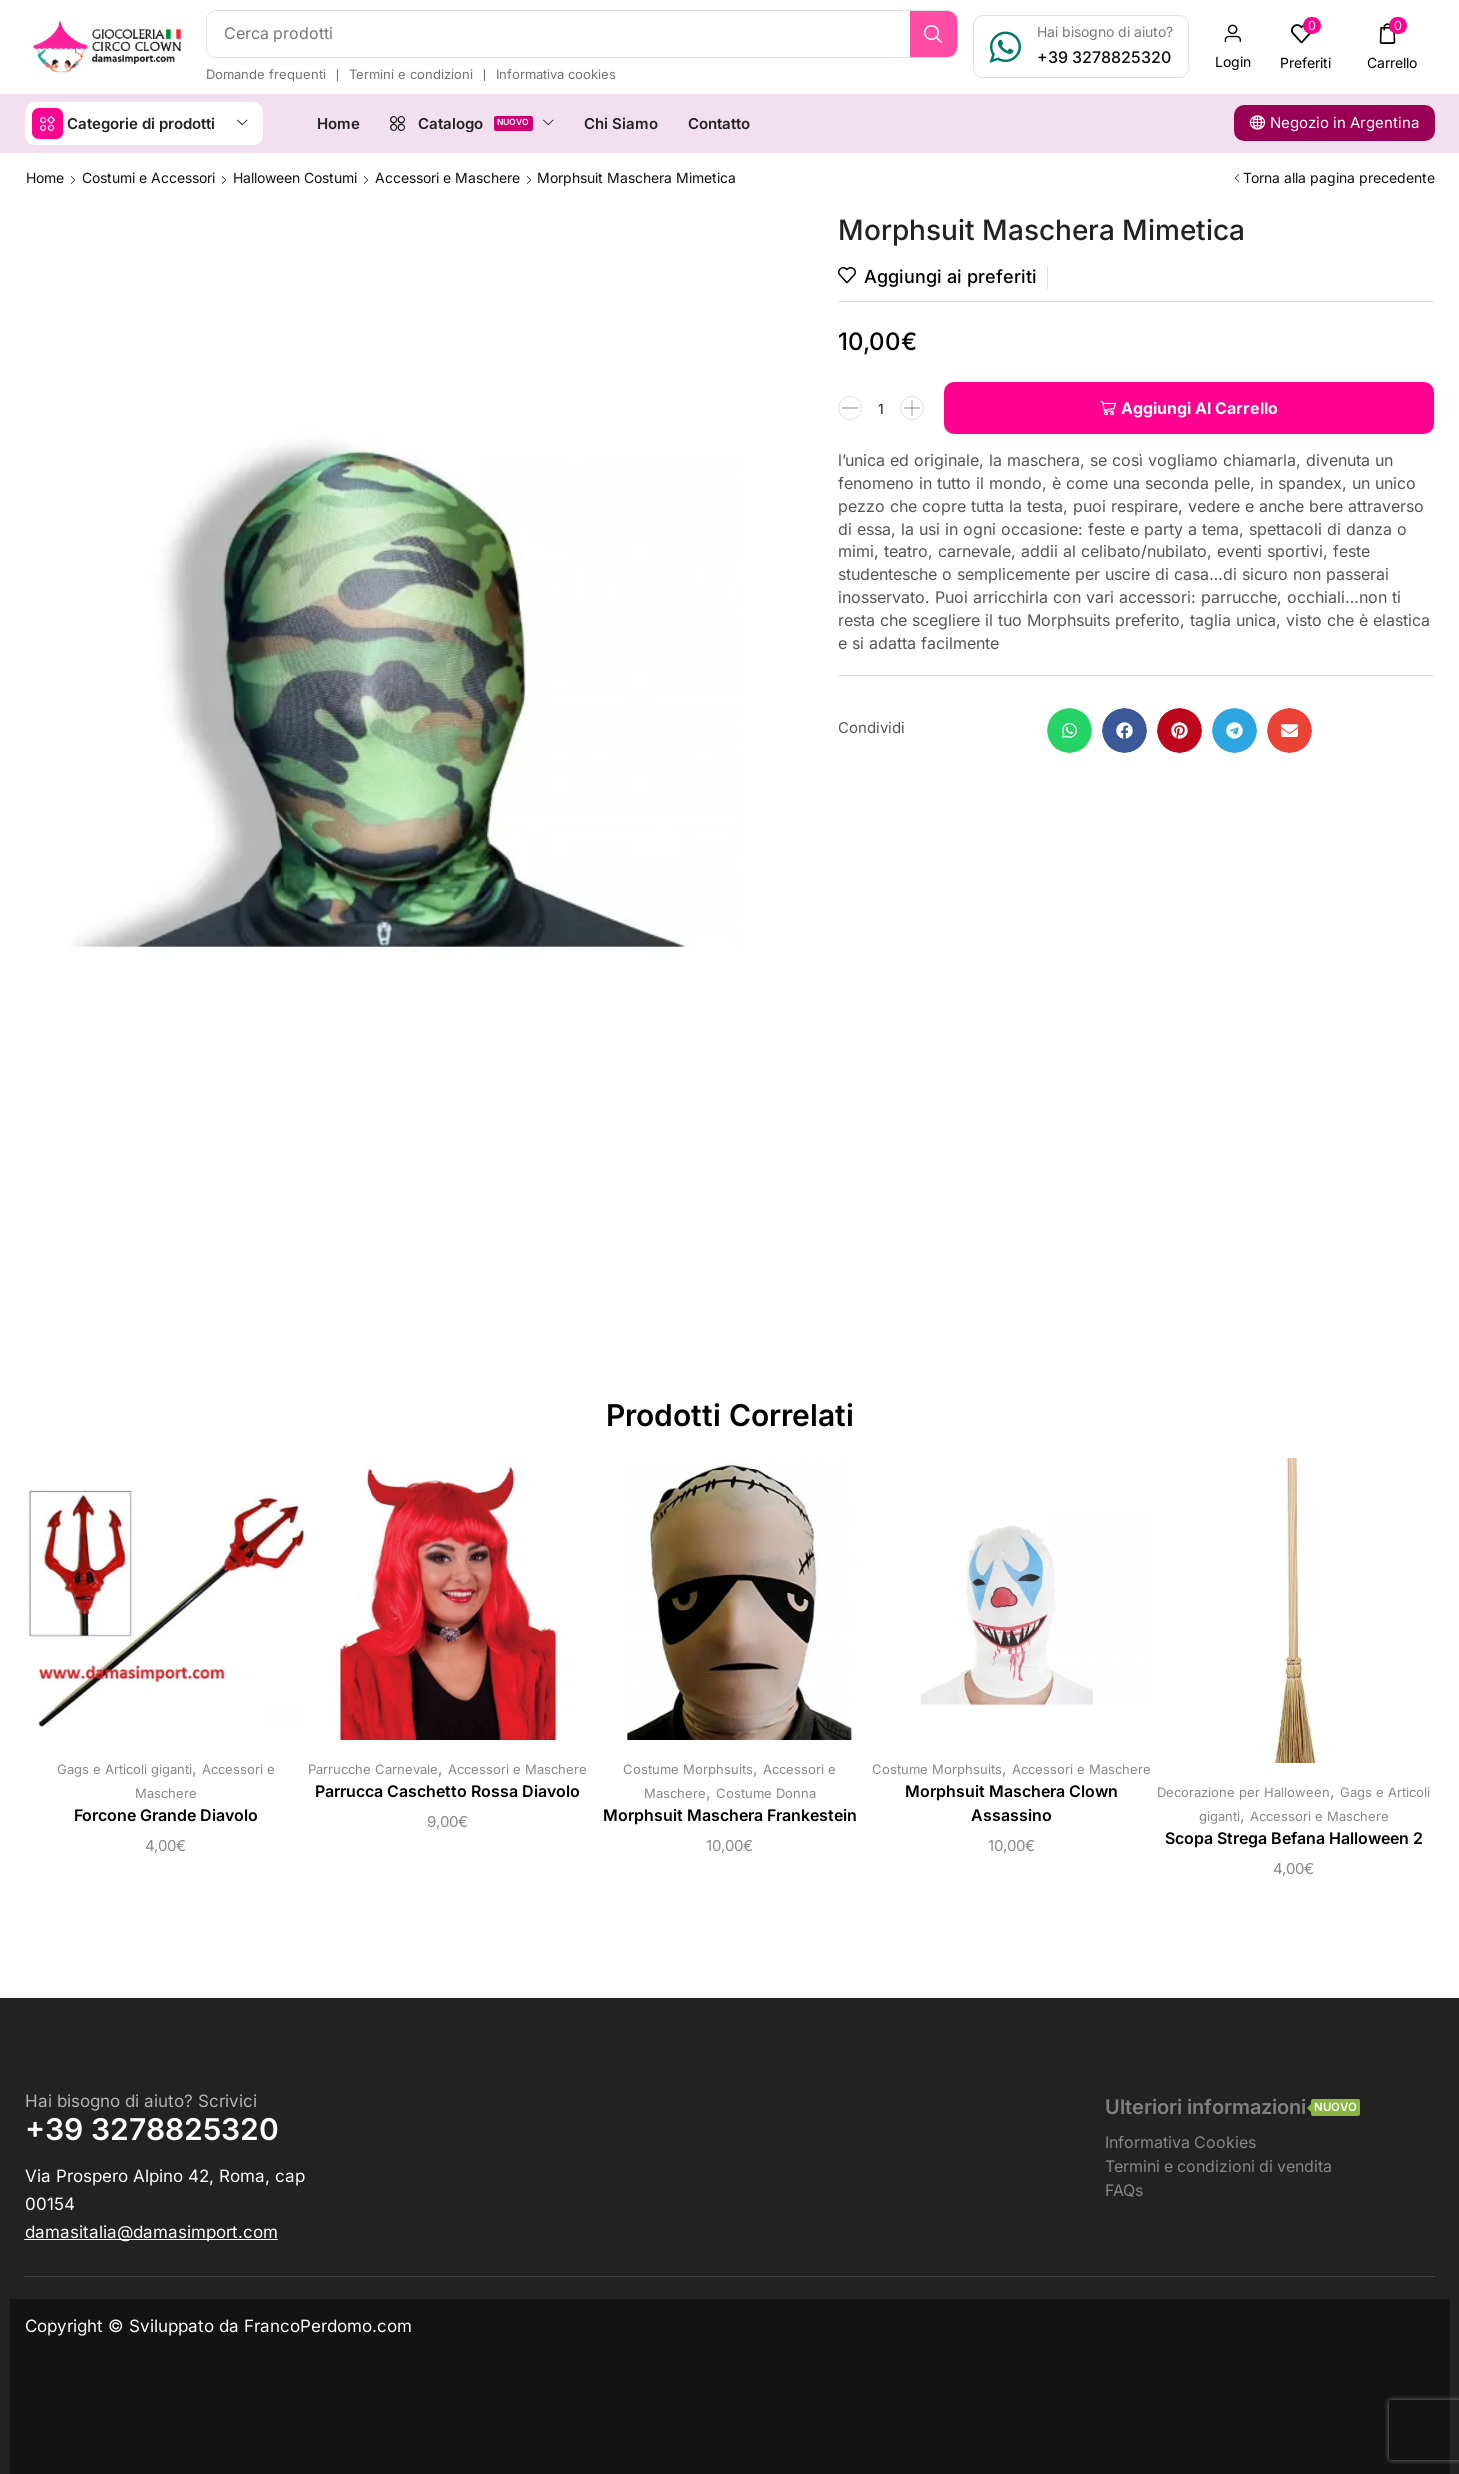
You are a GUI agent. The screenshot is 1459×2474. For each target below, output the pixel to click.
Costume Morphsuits (688, 1769)
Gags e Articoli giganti (124, 1769)
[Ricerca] (933, 34)
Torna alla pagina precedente (1339, 177)
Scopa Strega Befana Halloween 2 (1294, 1838)
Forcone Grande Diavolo (166, 1815)
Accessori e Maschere (447, 177)
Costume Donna (766, 1793)
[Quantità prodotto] (881, 408)
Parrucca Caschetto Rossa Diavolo (447, 1791)
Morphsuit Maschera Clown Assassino (1011, 1803)
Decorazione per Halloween (1243, 1792)
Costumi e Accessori (148, 177)
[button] (1233, 47)
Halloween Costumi (295, 177)
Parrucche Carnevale (373, 1769)
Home (45, 177)
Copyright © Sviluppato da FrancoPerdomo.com (218, 2326)
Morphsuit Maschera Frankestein (730, 1815)
